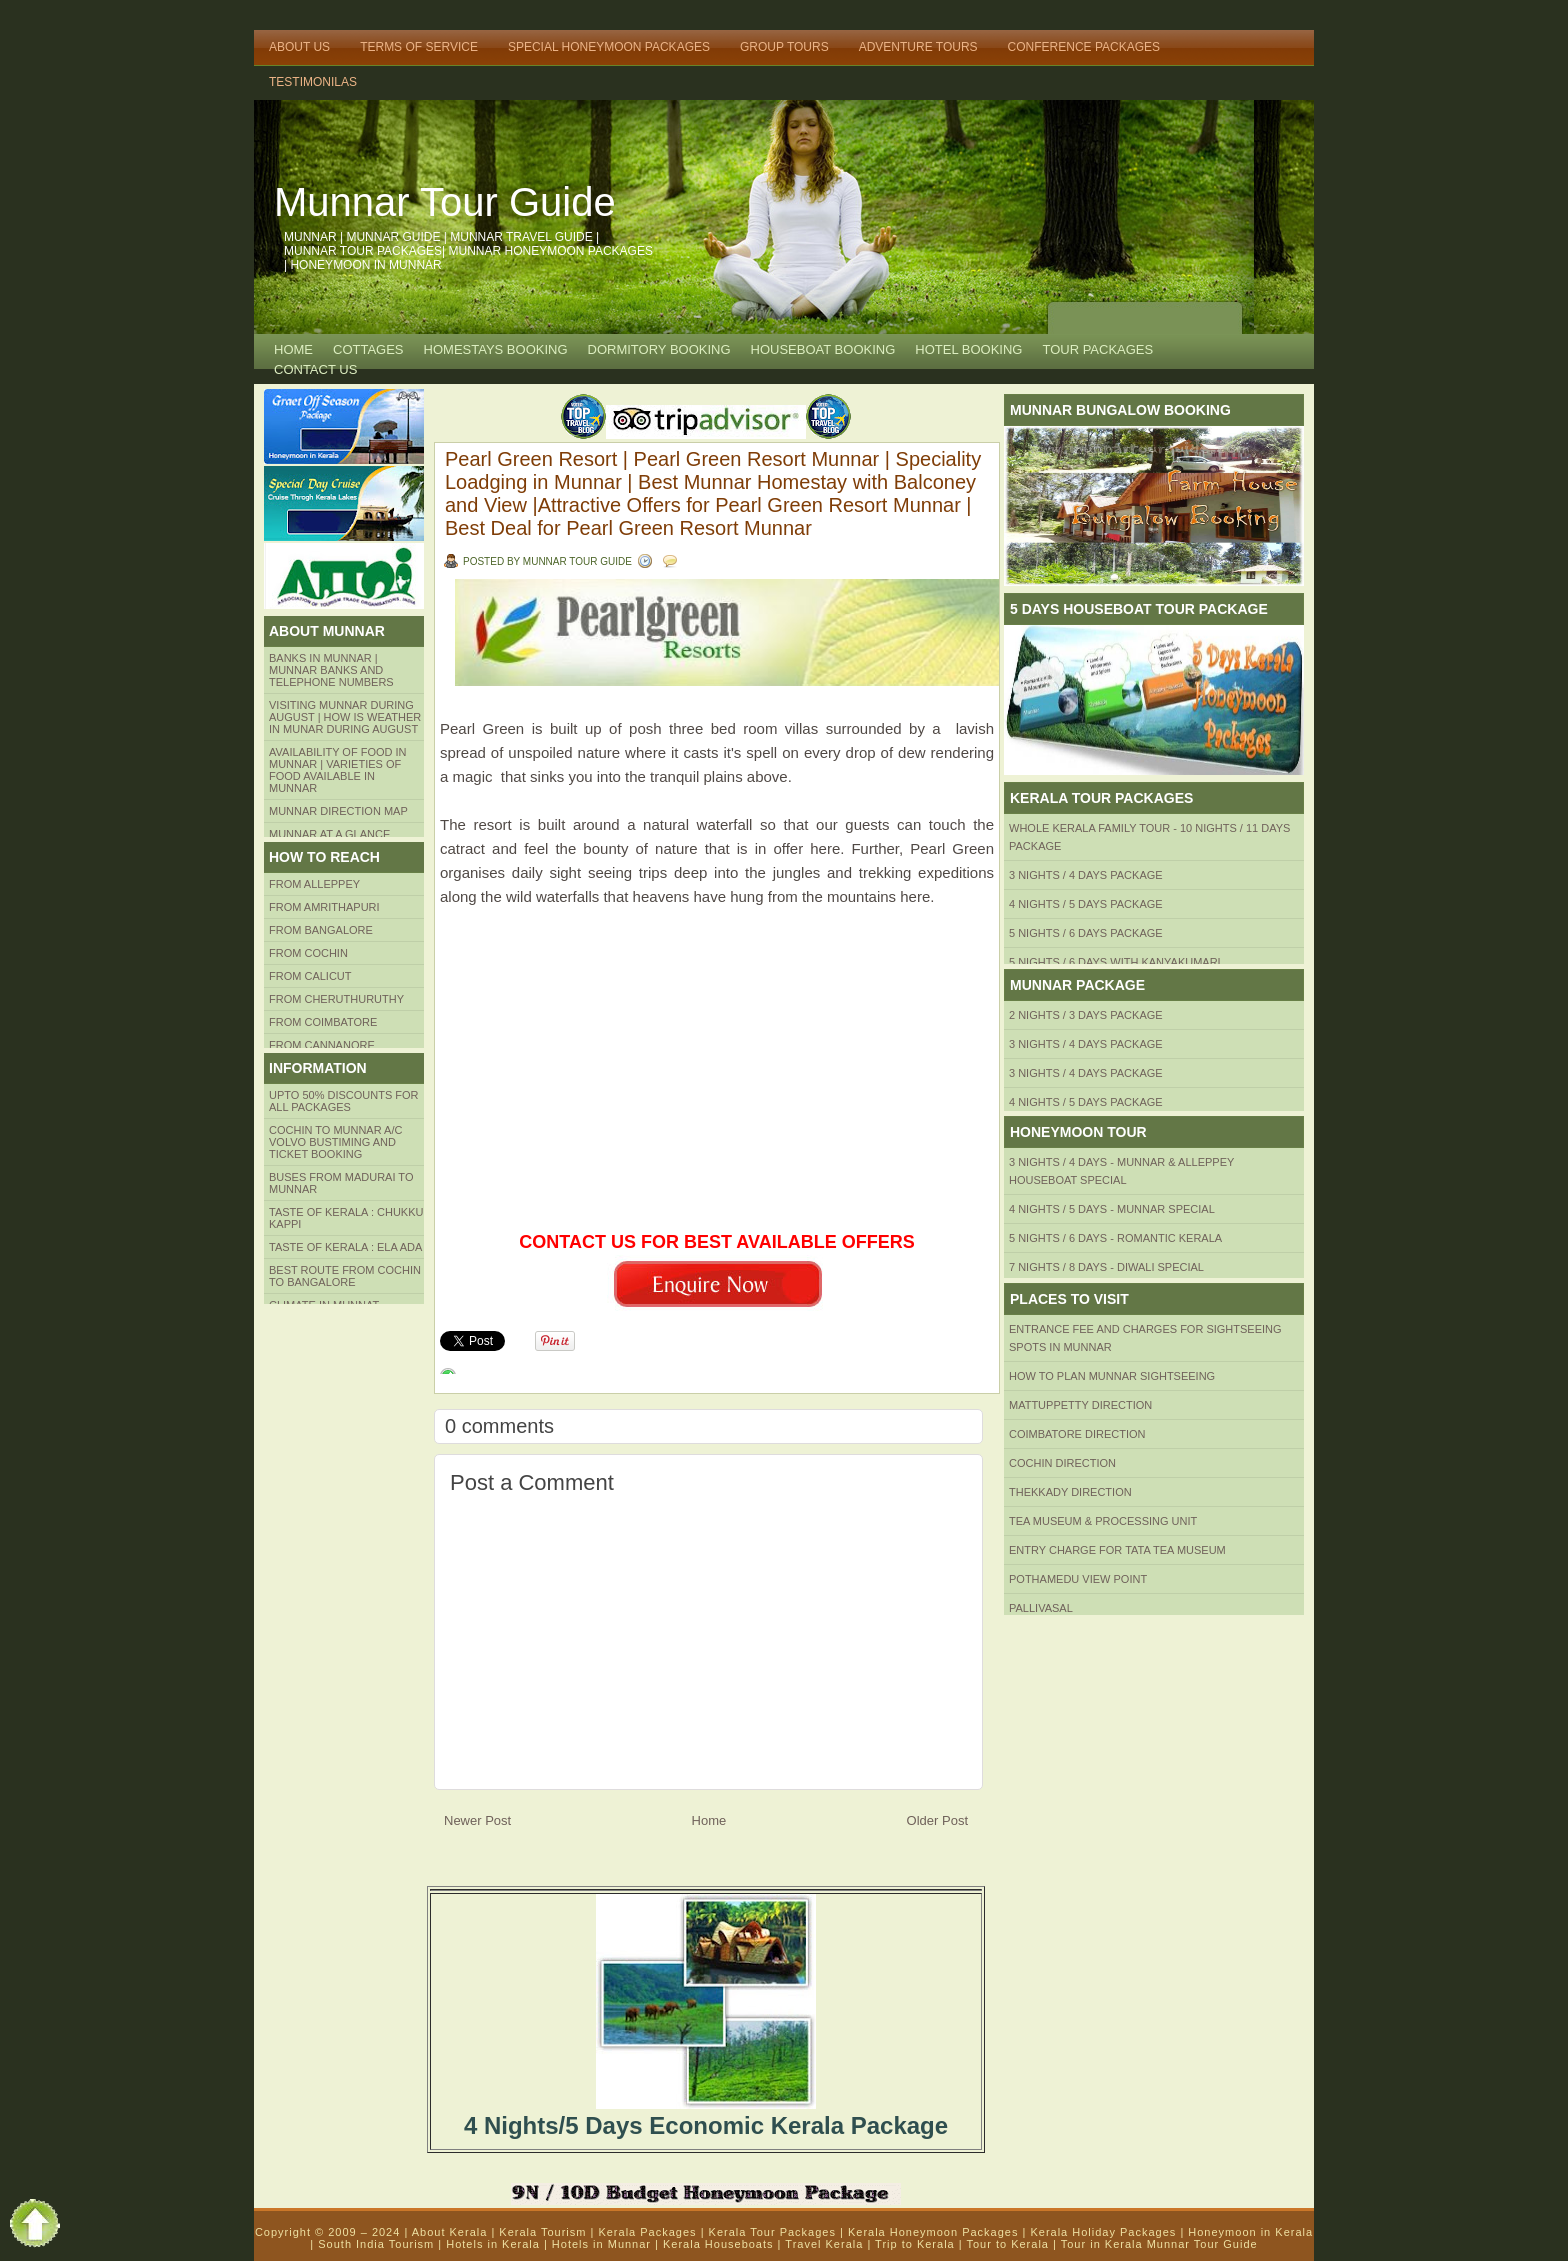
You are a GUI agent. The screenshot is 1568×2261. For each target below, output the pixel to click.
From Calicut (310, 976)
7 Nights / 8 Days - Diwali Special (1106, 1267)
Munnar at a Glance (329, 834)
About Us (299, 47)
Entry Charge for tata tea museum (1117, 1550)
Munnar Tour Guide (445, 202)
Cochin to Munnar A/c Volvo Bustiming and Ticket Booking (335, 1142)
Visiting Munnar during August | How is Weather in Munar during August (345, 717)
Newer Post (477, 1820)
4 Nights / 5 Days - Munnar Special (1112, 1209)
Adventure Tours (918, 47)
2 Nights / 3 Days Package (1086, 1015)
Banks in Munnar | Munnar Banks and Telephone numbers (331, 670)
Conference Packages (1084, 47)
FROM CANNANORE (322, 1045)
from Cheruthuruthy (336, 999)
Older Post (937, 1820)
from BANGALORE (321, 930)
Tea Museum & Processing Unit (1103, 1521)
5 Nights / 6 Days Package (1086, 933)
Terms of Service (419, 47)
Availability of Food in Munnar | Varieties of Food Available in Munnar (338, 770)
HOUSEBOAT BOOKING (823, 349)
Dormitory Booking (659, 349)
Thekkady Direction (1070, 1492)
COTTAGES (368, 349)
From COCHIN (308, 953)
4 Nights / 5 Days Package (1086, 904)
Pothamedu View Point (1078, 1579)
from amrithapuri (324, 907)
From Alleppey (314, 884)
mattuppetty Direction (1080, 1405)
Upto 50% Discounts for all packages (344, 1101)
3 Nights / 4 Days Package (1086, 875)
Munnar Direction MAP (338, 811)
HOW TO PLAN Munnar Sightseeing (1112, 1376)
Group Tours (784, 47)
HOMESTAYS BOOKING (496, 349)
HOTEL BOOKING (968, 349)
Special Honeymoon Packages (609, 47)
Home (293, 349)
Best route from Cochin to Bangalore (345, 1276)
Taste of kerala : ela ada (345, 1247)
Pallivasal (1041, 1608)
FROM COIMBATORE (323, 1022)
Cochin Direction (1062, 1463)
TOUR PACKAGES (1097, 349)
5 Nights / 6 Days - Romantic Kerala (1115, 1238)
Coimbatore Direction (1077, 1434)
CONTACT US (315, 369)
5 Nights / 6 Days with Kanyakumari (1115, 962)
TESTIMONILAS (313, 82)
